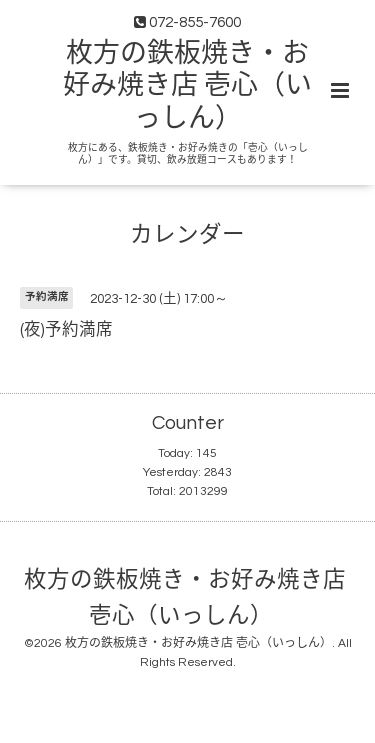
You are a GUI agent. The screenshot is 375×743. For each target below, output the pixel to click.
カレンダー (187, 235)
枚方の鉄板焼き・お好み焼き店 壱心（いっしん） (187, 86)
